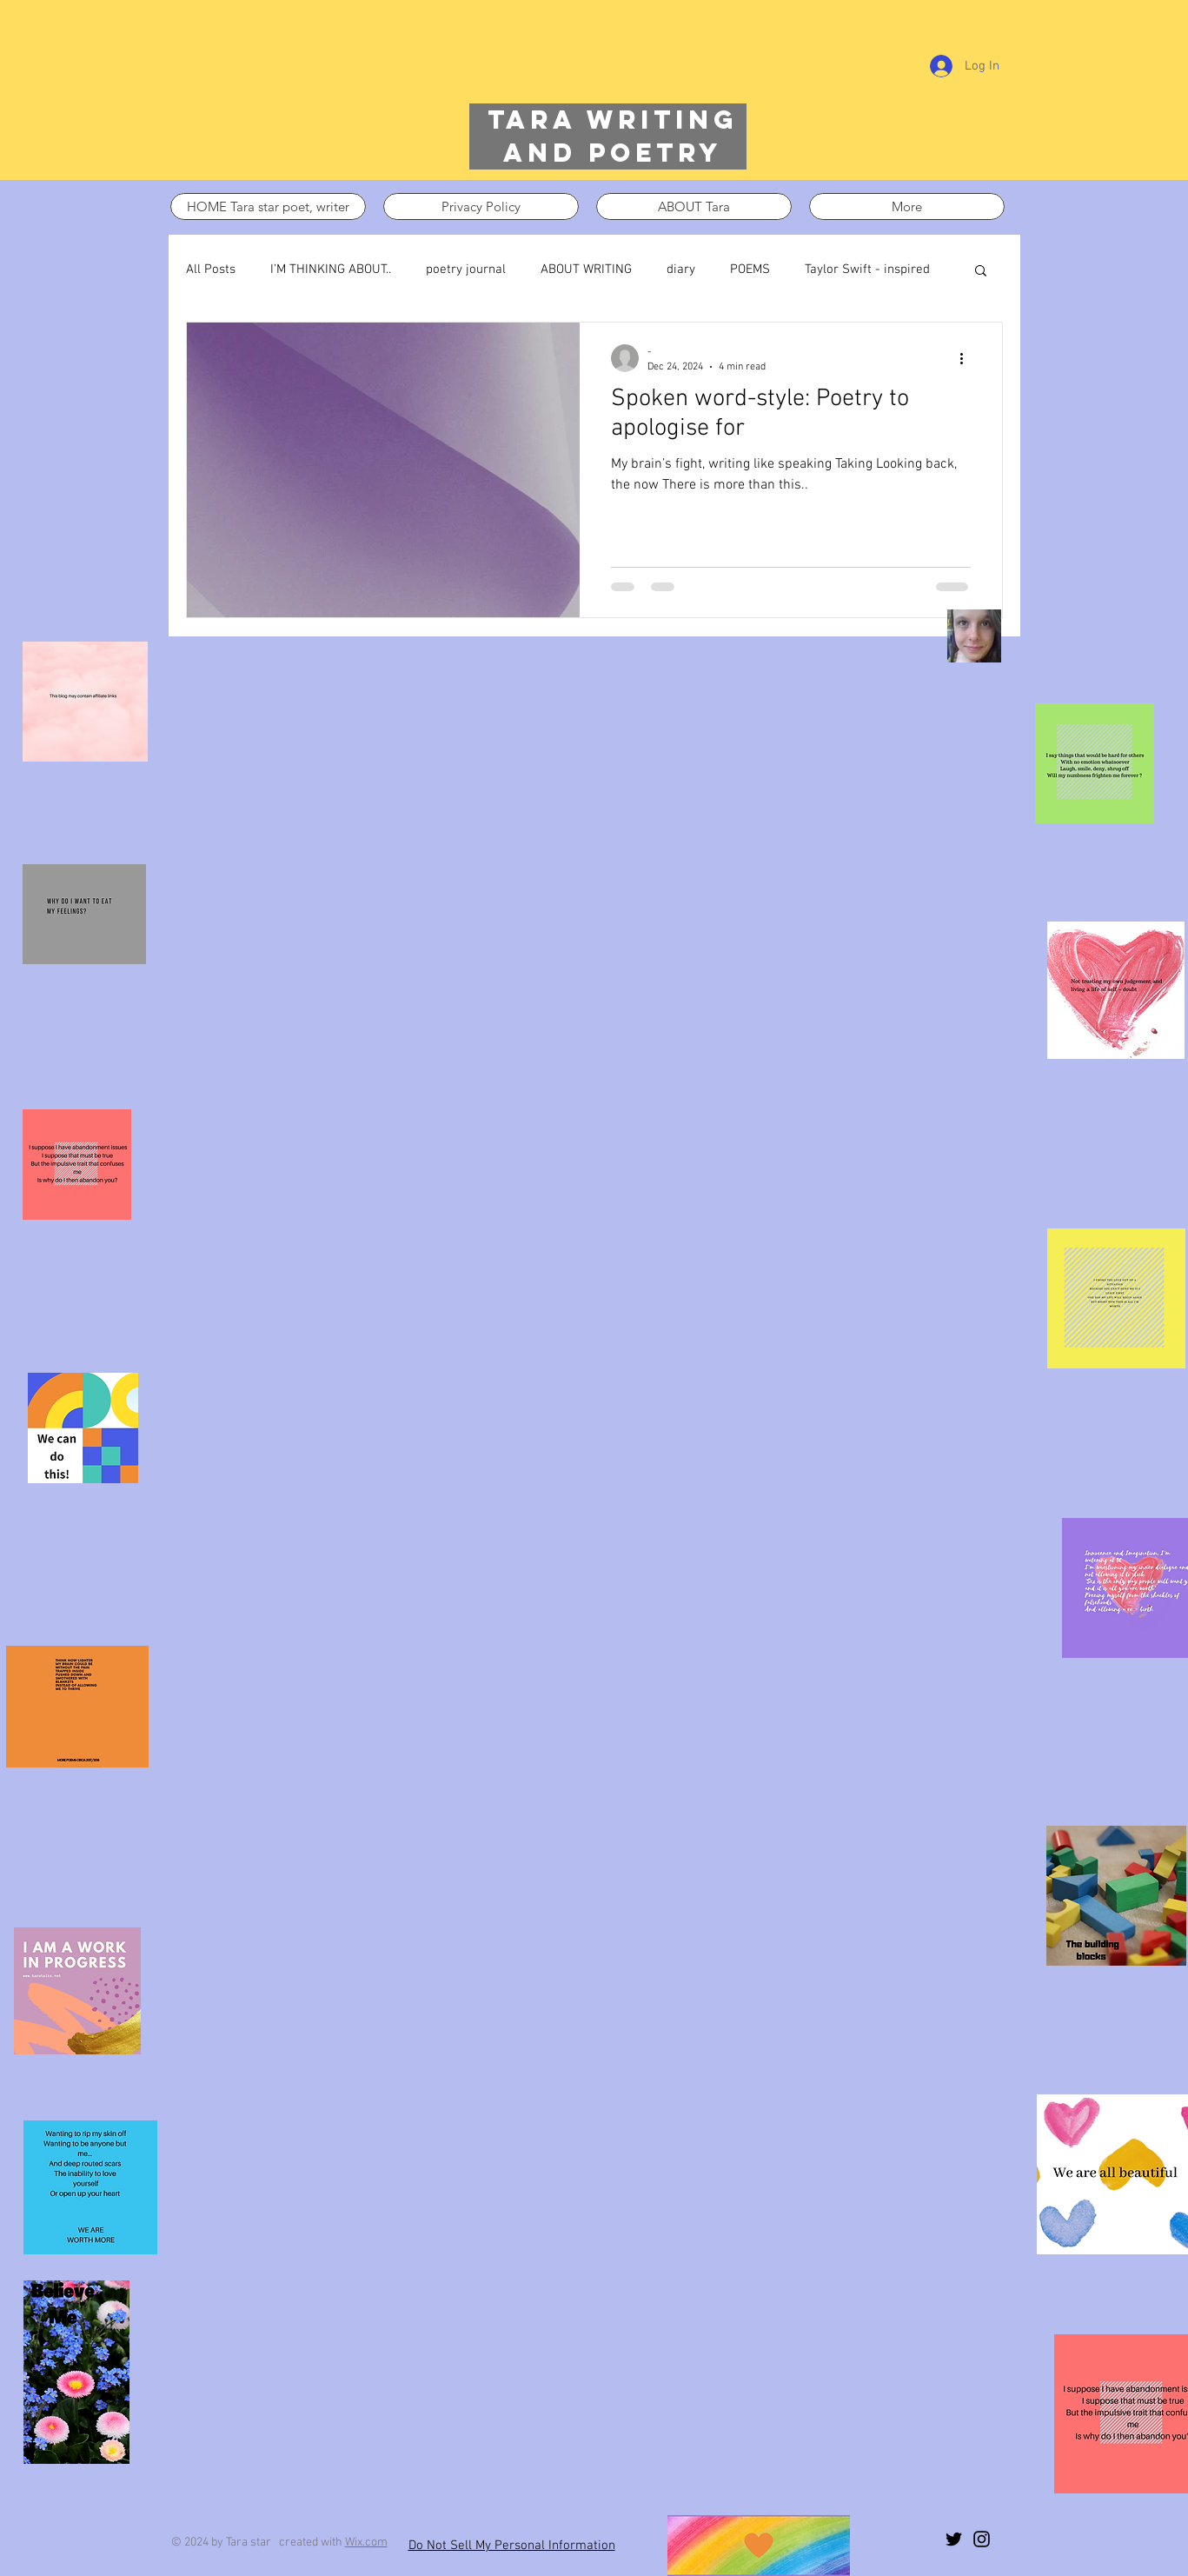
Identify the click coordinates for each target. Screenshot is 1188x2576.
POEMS (750, 269)
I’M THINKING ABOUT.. (330, 269)
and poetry (612, 152)
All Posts (211, 269)
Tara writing (613, 119)
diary (681, 269)
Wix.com (366, 2542)
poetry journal (466, 269)
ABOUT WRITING (586, 269)
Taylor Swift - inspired (867, 269)
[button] (980, 272)
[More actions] (968, 358)
